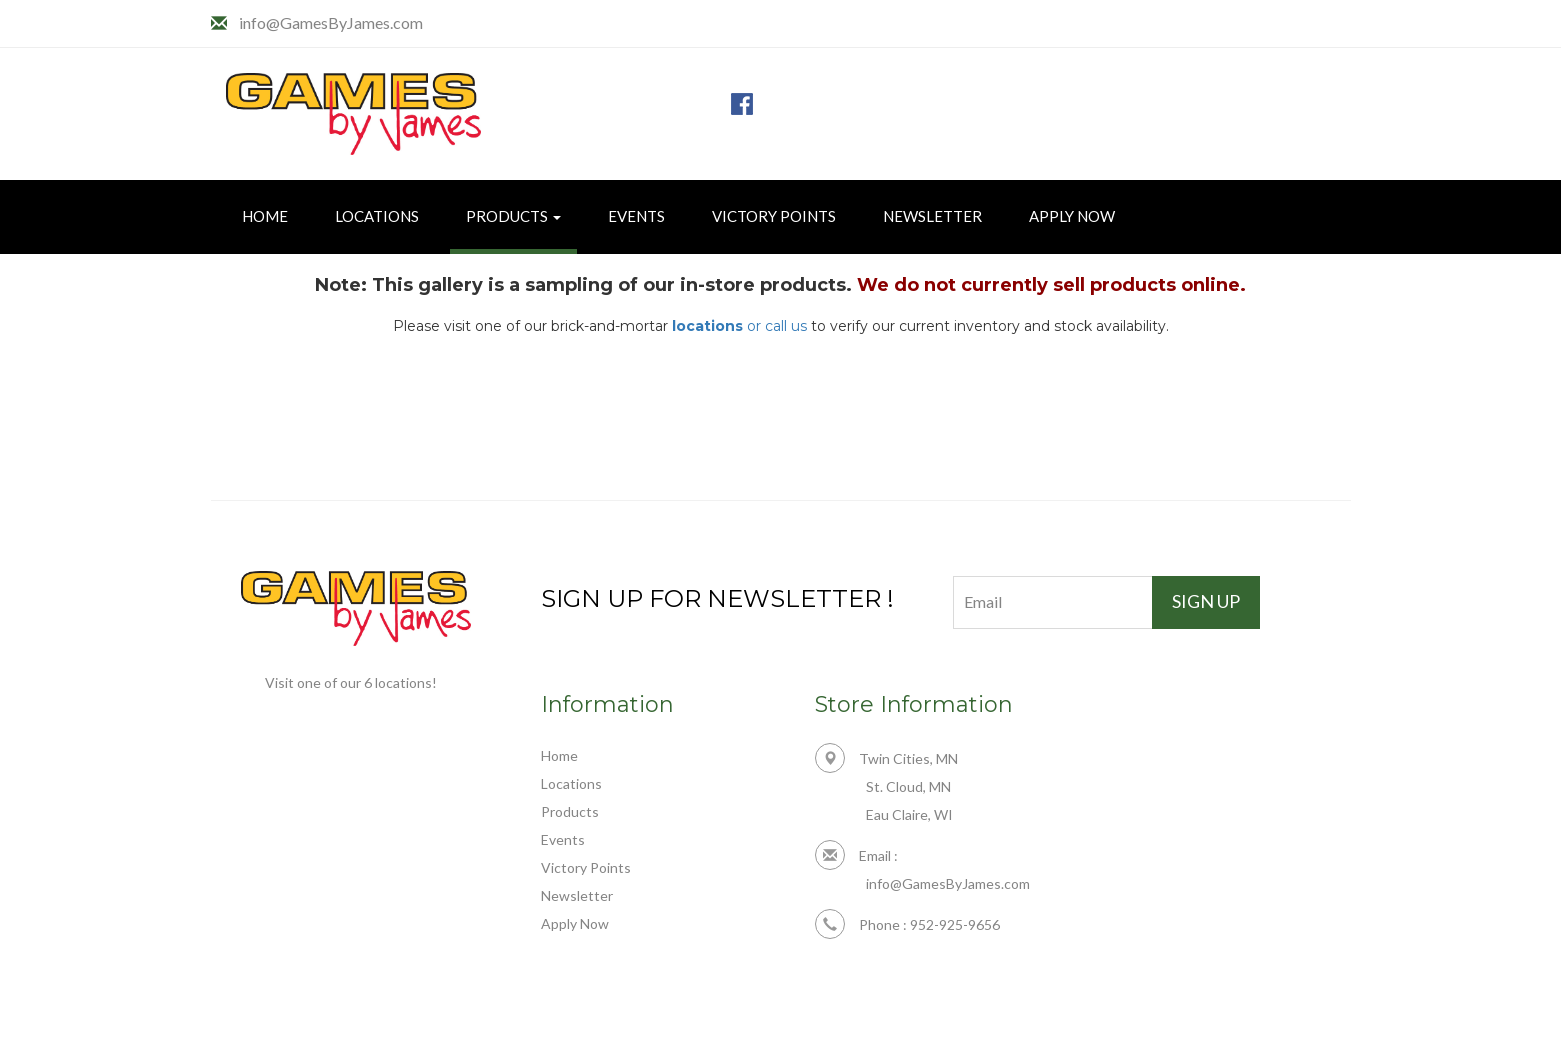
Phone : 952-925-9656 (907, 924)
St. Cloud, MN (908, 786)
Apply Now (1072, 216)
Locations (377, 216)
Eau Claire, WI (909, 814)
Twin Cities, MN (886, 758)
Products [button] (513, 216)
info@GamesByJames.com (331, 22)
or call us (739, 326)
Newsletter (932, 216)
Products (570, 811)
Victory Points (774, 216)
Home (265, 216)
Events (636, 216)
